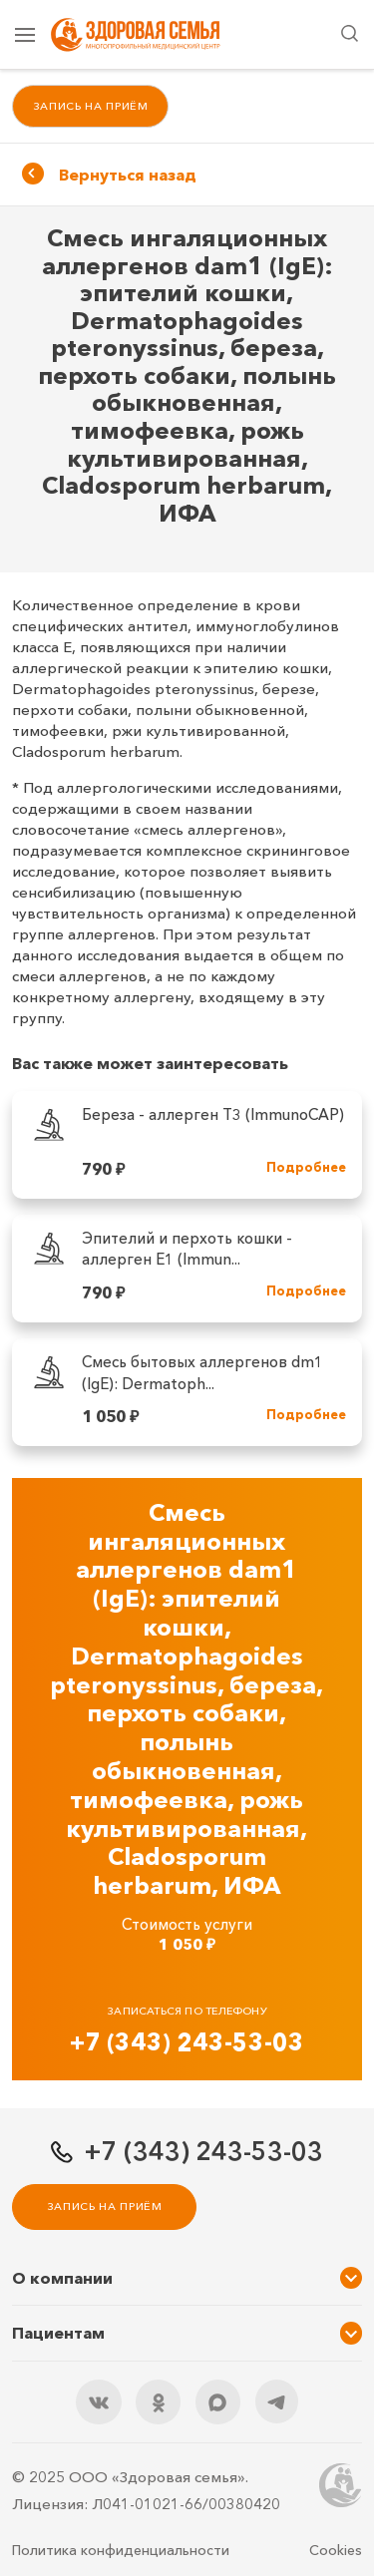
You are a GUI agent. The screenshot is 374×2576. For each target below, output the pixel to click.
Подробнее (306, 1167)
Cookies (335, 2550)
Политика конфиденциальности (120, 2550)
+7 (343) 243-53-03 (187, 2041)
